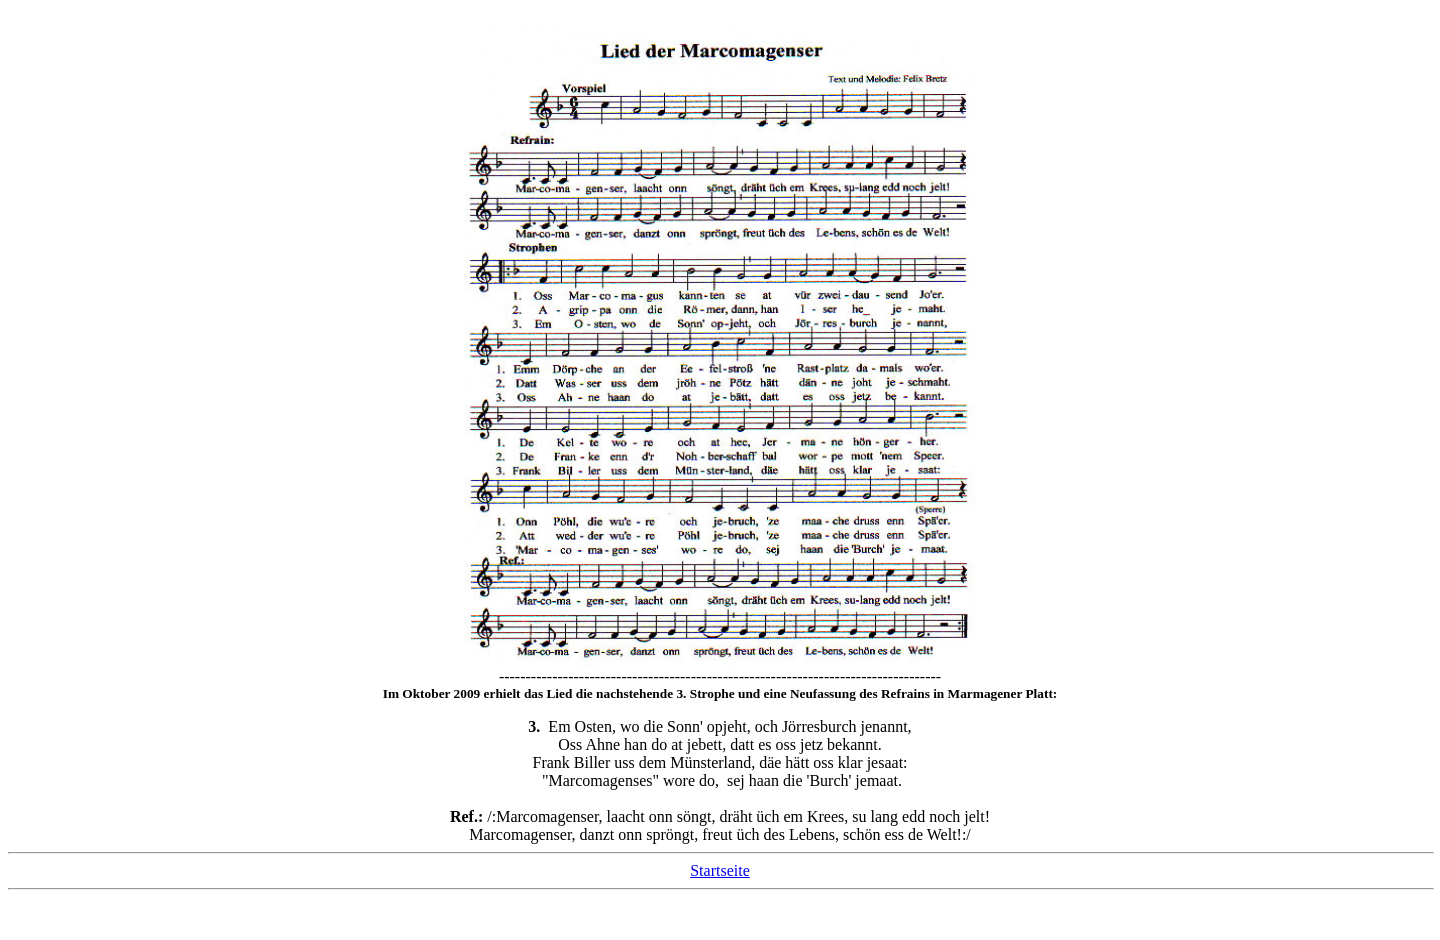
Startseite (720, 870)
